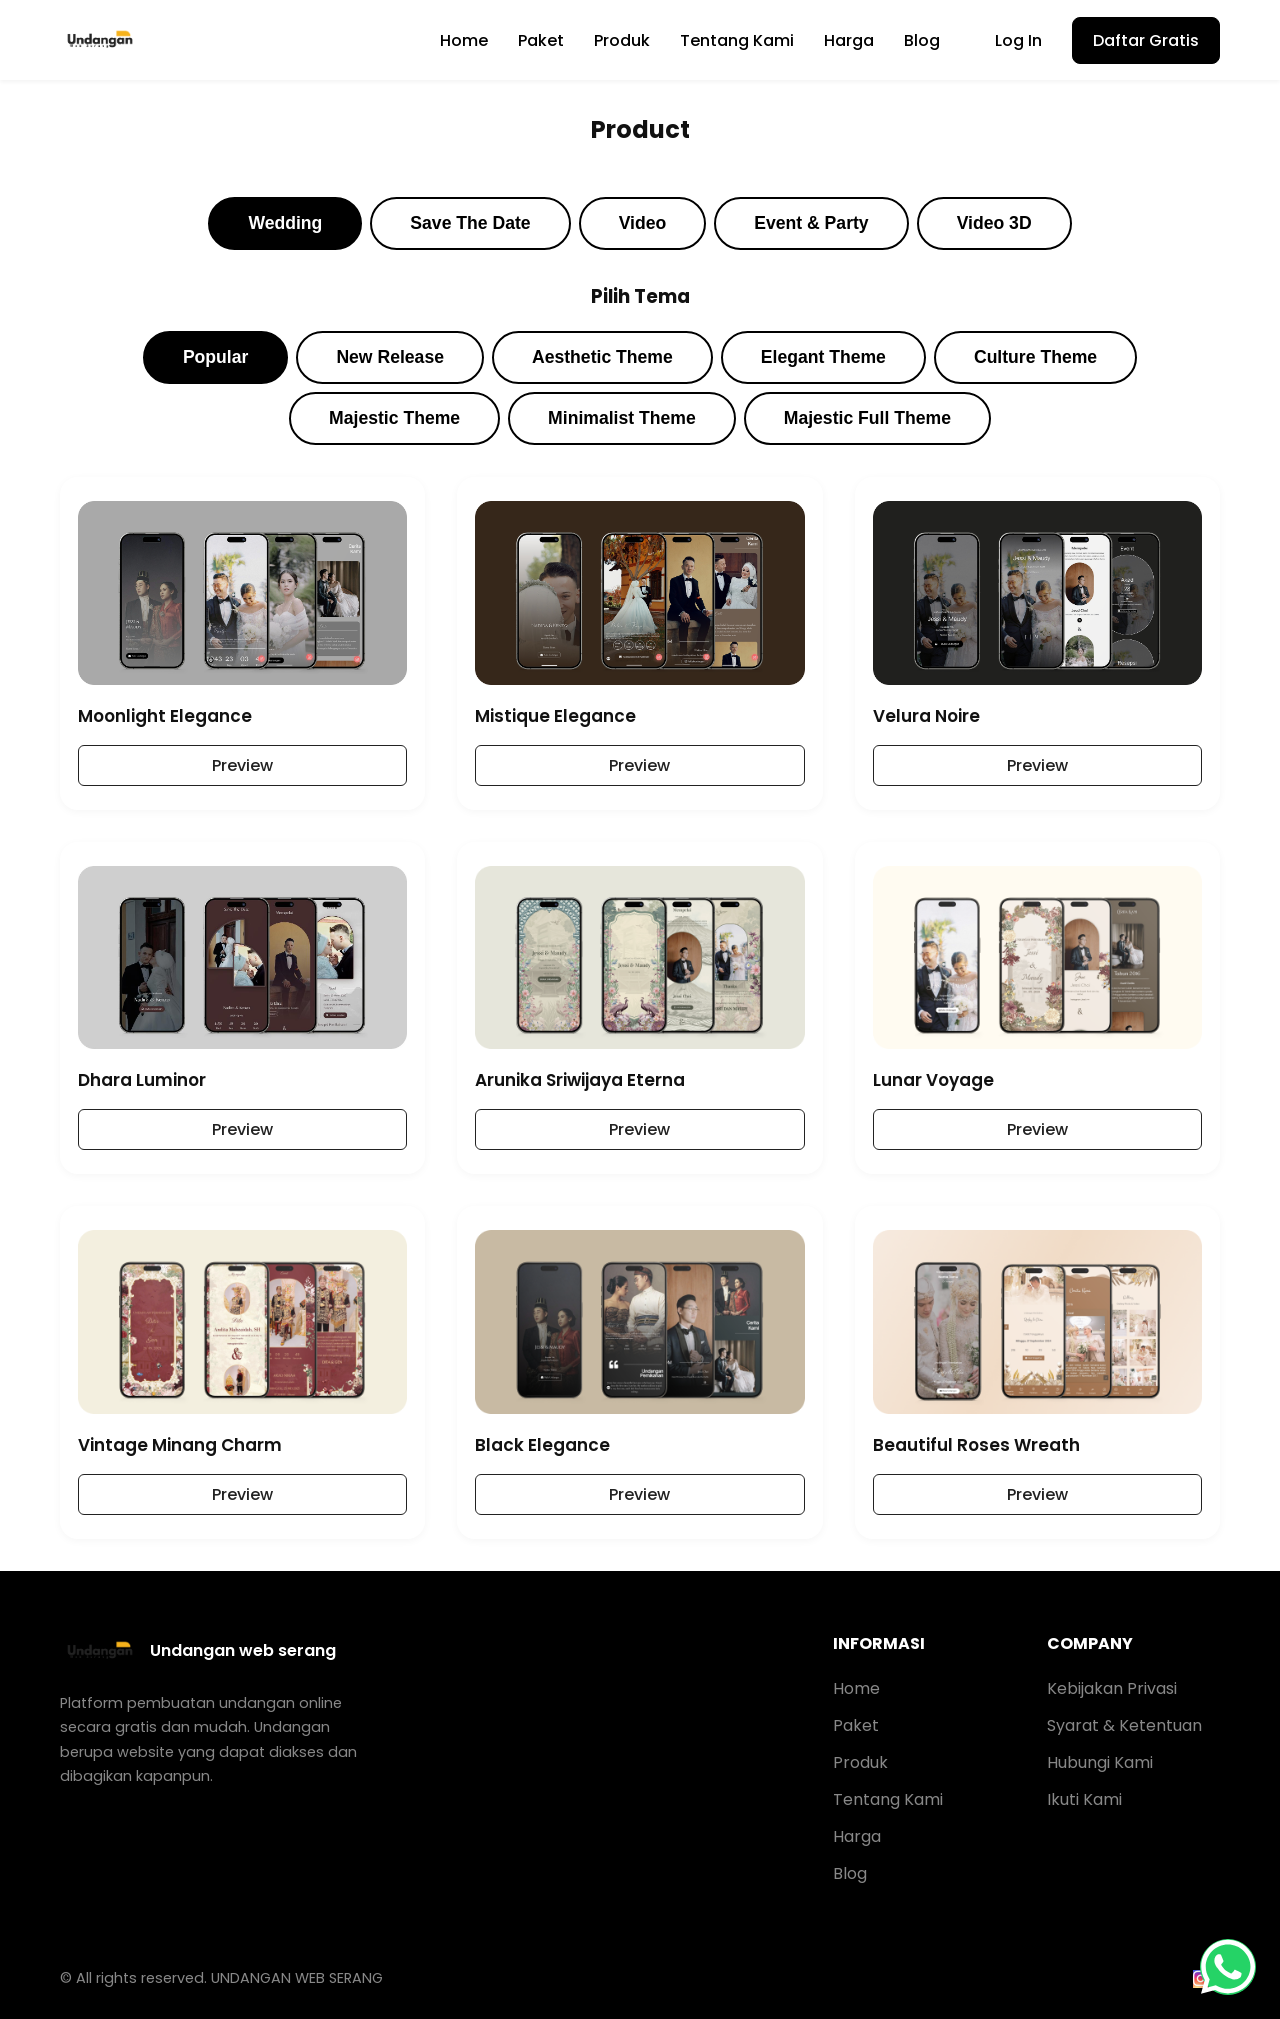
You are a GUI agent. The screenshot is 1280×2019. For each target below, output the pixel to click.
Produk (622, 40)
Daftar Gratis (1146, 40)
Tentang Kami (737, 40)
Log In (1018, 40)
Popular (216, 357)
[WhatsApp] (1228, 1967)
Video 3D (994, 223)
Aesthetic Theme (602, 357)
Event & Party (811, 223)
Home (464, 40)
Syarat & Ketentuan (1124, 1725)
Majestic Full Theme (867, 418)
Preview (242, 765)
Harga (849, 40)
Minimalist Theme (622, 418)
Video (643, 223)
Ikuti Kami (1084, 1799)
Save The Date (470, 223)
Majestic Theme (394, 418)
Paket (541, 40)
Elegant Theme (823, 357)
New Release (390, 357)
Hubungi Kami (1100, 1762)
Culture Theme (1035, 357)
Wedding (285, 223)
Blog (922, 40)
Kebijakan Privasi (1112, 1688)
